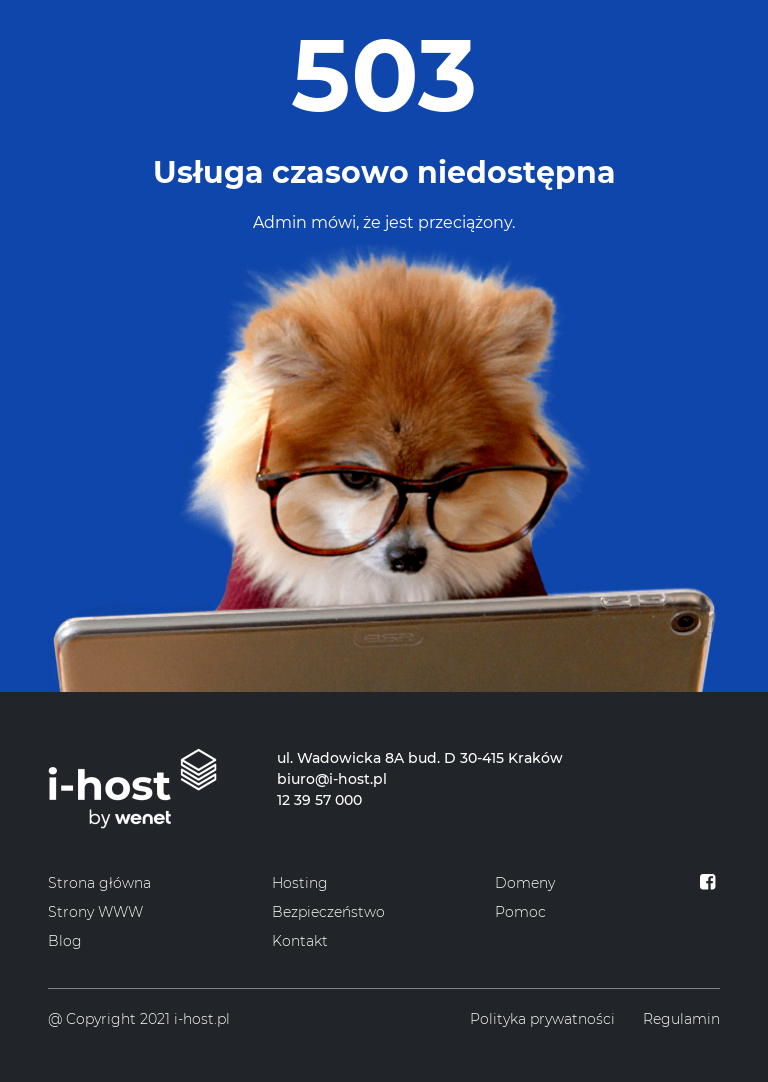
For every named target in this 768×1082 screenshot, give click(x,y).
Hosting (300, 883)
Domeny (525, 883)
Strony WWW (95, 912)
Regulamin (681, 1019)
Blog (65, 941)
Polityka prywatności (542, 1019)
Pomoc (520, 912)
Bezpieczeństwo (328, 912)
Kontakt (300, 941)
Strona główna (99, 883)
